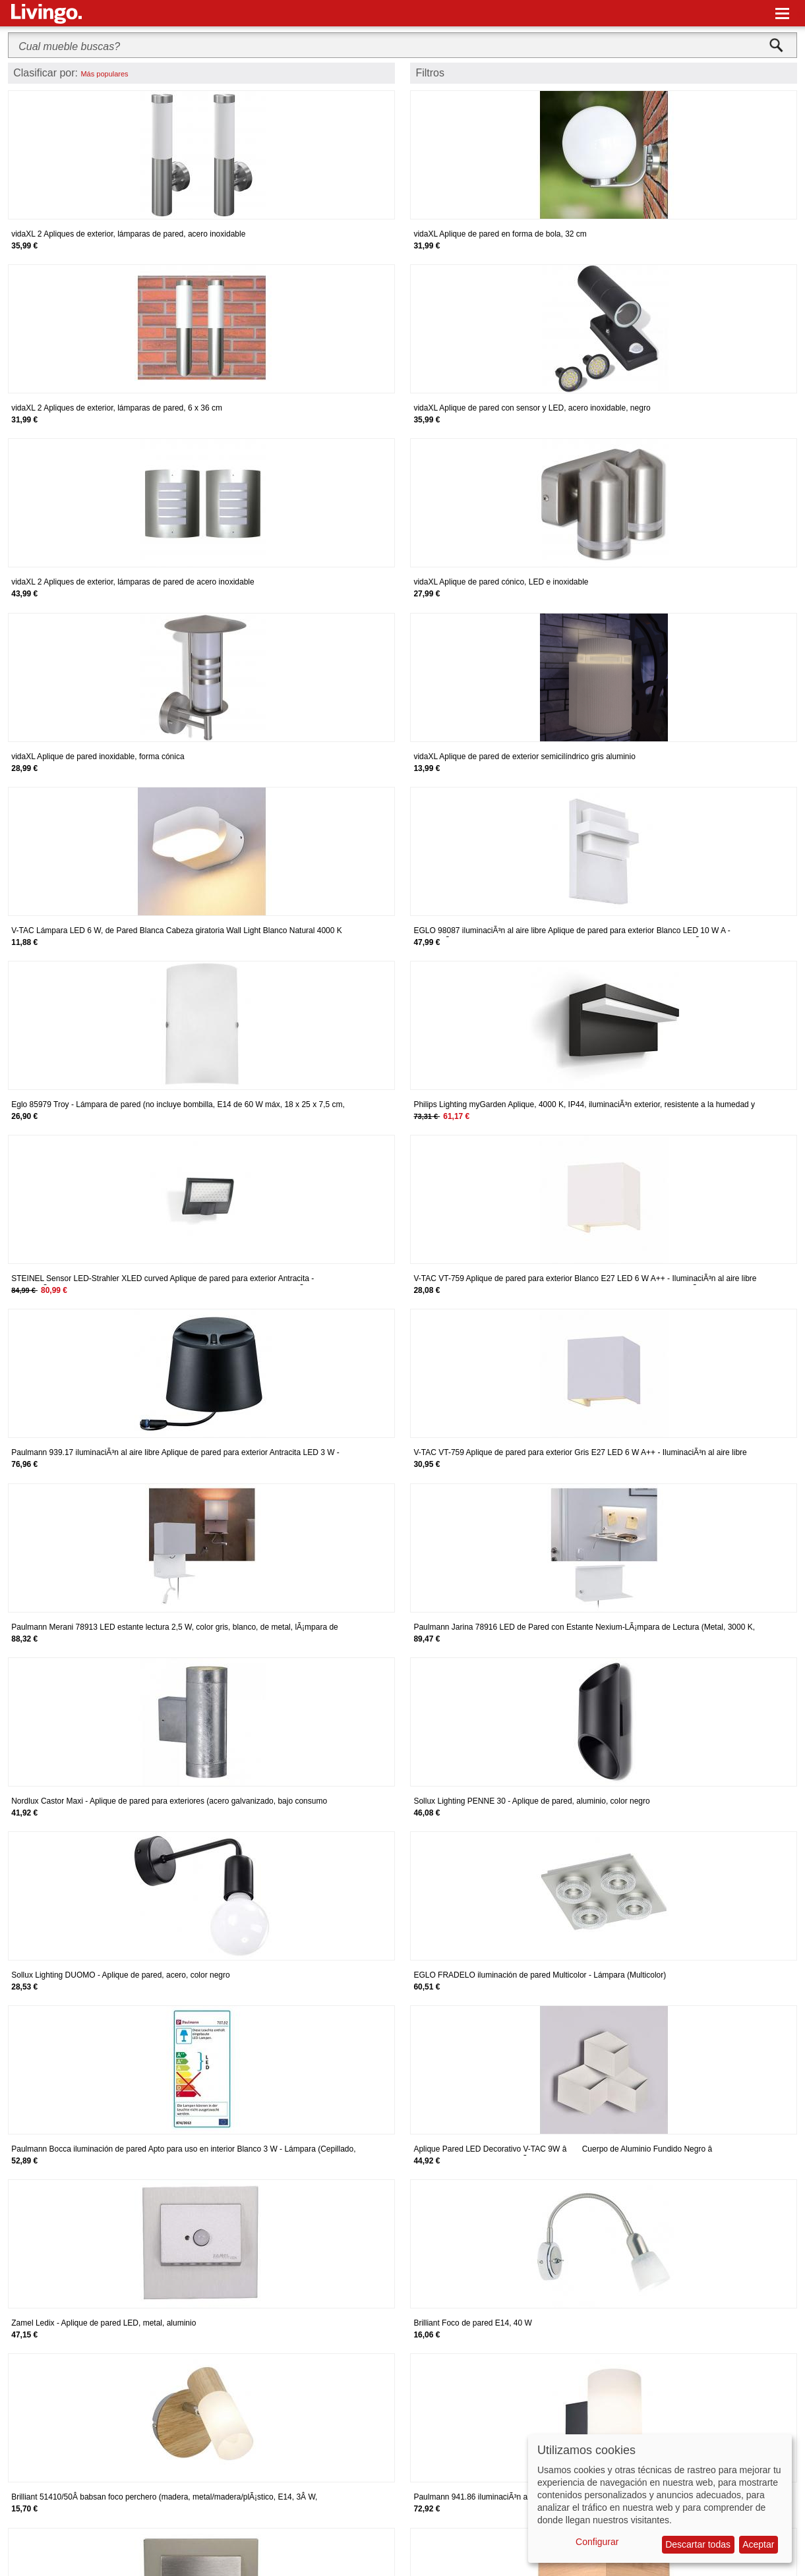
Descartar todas (697, 2544)
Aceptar (758, 2544)
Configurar (597, 2541)
